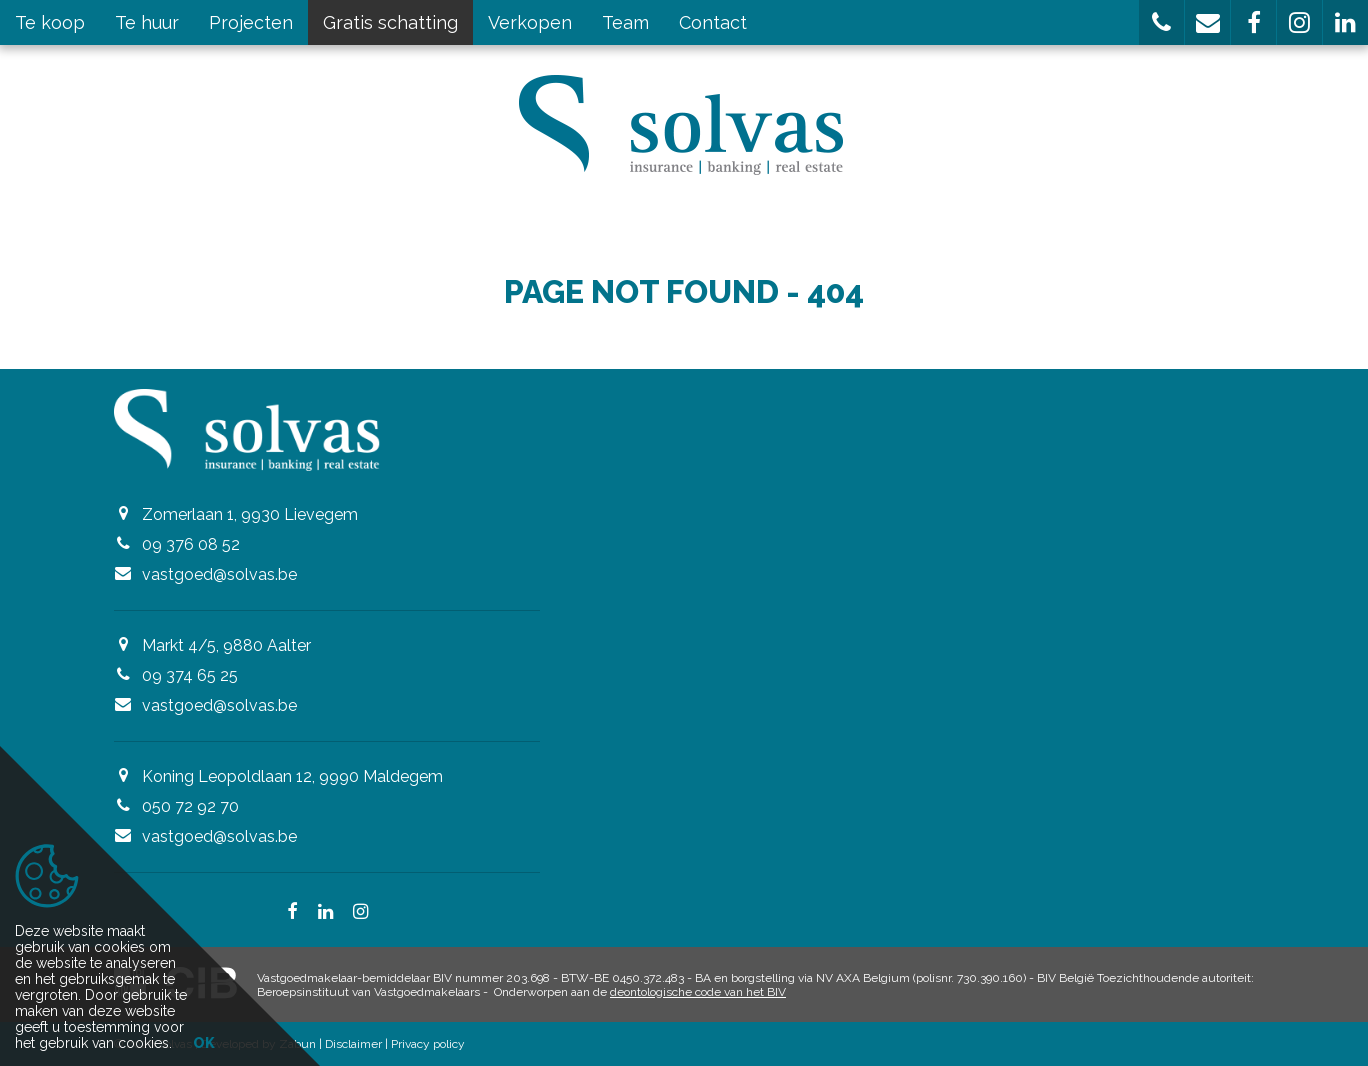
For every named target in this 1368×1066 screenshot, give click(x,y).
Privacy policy (428, 1044)
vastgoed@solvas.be (219, 574)
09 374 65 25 (190, 675)
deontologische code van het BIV (698, 992)
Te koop (50, 22)
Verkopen (530, 22)
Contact (713, 22)
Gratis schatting (390, 22)
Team (625, 22)
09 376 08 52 (191, 544)
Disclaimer (353, 1044)
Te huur (147, 22)
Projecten (251, 22)
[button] (1161, 22)
